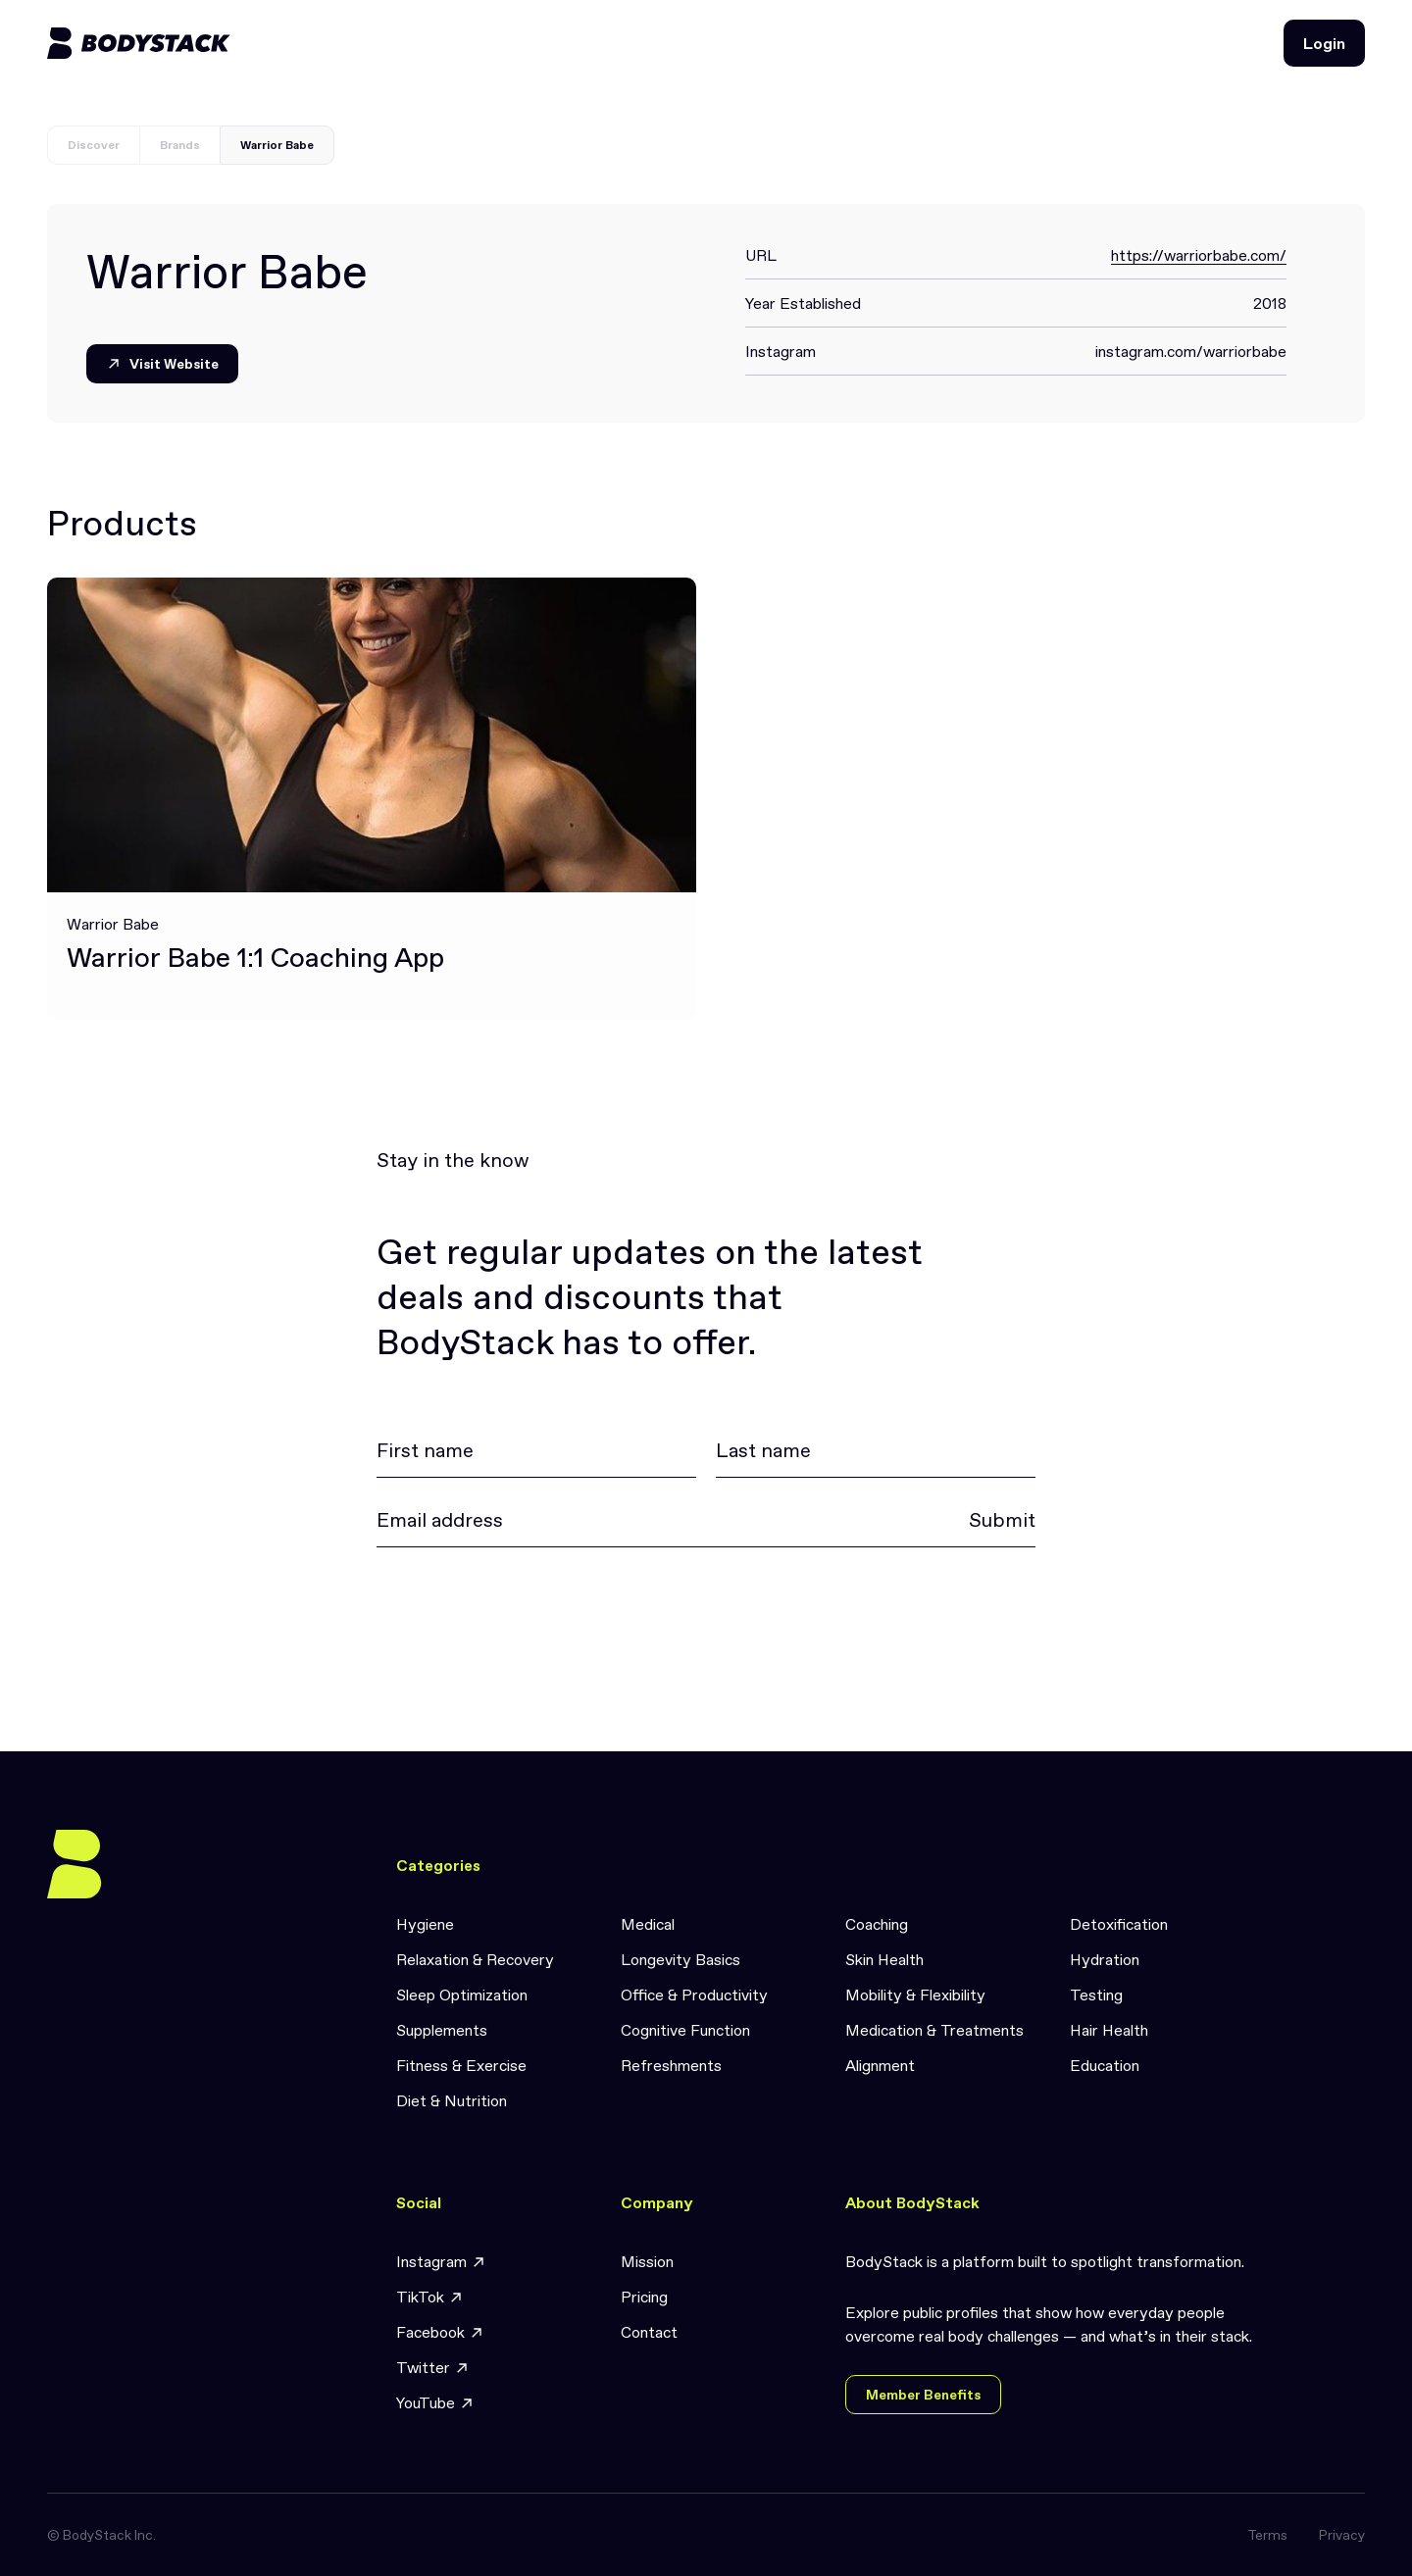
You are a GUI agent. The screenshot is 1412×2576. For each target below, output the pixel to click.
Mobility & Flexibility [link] (915, 1994)
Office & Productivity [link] (694, 1994)
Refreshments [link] (671, 2065)
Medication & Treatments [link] (934, 2030)
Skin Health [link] (884, 1959)
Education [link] (1104, 2065)
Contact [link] (649, 2332)
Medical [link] (648, 1924)
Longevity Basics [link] (680, 1959)
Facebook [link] (440, 2332)
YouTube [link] (435, 2403)
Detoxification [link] (1119, 1924)
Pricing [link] (644, 2296)
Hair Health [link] (1109, 2030)
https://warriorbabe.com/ (1198, 255)
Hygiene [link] (425, 1924)
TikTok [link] (430, 2297)
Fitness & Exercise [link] (461, 2065)
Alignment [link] (880, 2065)
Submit (1002, 1520)
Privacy (1342, 2535)
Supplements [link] (441, 2030)
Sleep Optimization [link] (462, 1994)
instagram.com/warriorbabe (1190, 351)
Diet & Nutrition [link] (451, 2100)
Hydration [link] (1104, 1959)
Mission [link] (647, 2261)
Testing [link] (1096, 1994)
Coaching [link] (876, 1924)
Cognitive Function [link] (685, 2030)
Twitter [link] (433, 2367)
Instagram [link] (441, 2261)
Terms (1267, 2535)
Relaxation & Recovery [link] (475, 1959)
